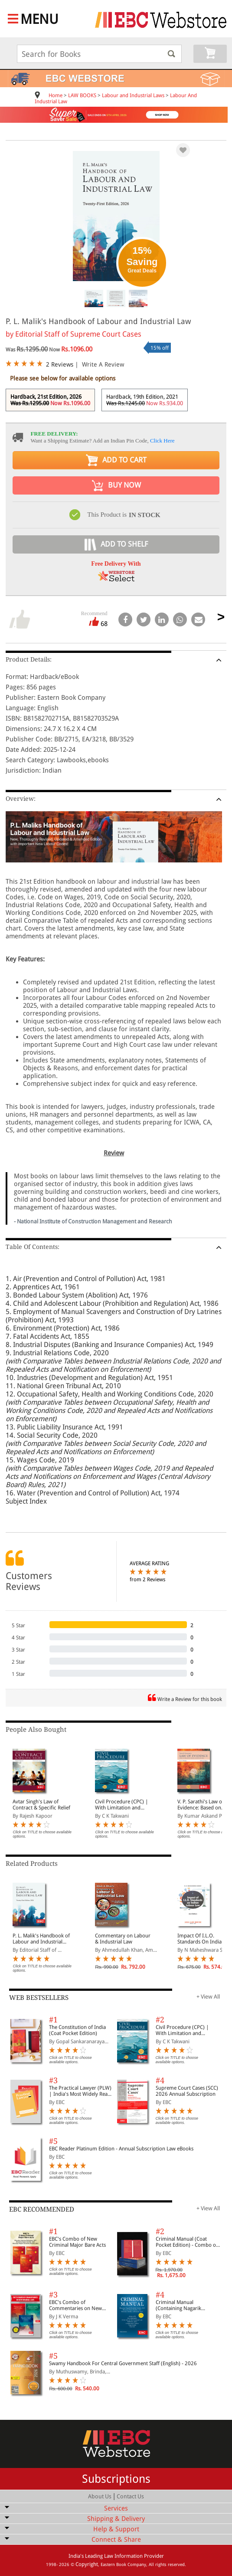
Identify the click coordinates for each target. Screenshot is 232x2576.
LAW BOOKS (82, 95)
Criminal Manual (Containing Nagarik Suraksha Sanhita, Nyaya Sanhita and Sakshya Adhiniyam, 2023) (184, 2305)
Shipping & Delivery (116, 2519)
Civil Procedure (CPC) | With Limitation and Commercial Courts (121, 1805)
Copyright (86, 2564)
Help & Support (116, 2529)
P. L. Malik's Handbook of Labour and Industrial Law (41, 1939)
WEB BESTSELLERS (39, 1998)
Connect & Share (116, 2539)
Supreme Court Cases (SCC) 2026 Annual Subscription (187, 2091)
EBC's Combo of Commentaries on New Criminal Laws (75, 2305)
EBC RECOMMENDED (41, 2209)
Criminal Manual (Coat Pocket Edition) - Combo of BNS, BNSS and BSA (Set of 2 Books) (188, 2242)
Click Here (162, 440)
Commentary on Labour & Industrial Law (122, 1939)
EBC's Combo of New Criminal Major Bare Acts (77, 2242)
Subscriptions (116, 2478)
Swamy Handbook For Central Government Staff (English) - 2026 (123, 2363)
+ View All (208, 1996)
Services (116, 2508)
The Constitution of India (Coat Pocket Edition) (77, 2030)
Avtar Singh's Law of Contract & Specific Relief (41, 1805)
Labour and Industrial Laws (133, 95)
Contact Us (130, 2496)
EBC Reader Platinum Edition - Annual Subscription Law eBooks (121, 2149)
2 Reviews (59, 364)
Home (55, 95)
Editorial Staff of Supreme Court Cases (78, 334)
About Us (99, 2496)
